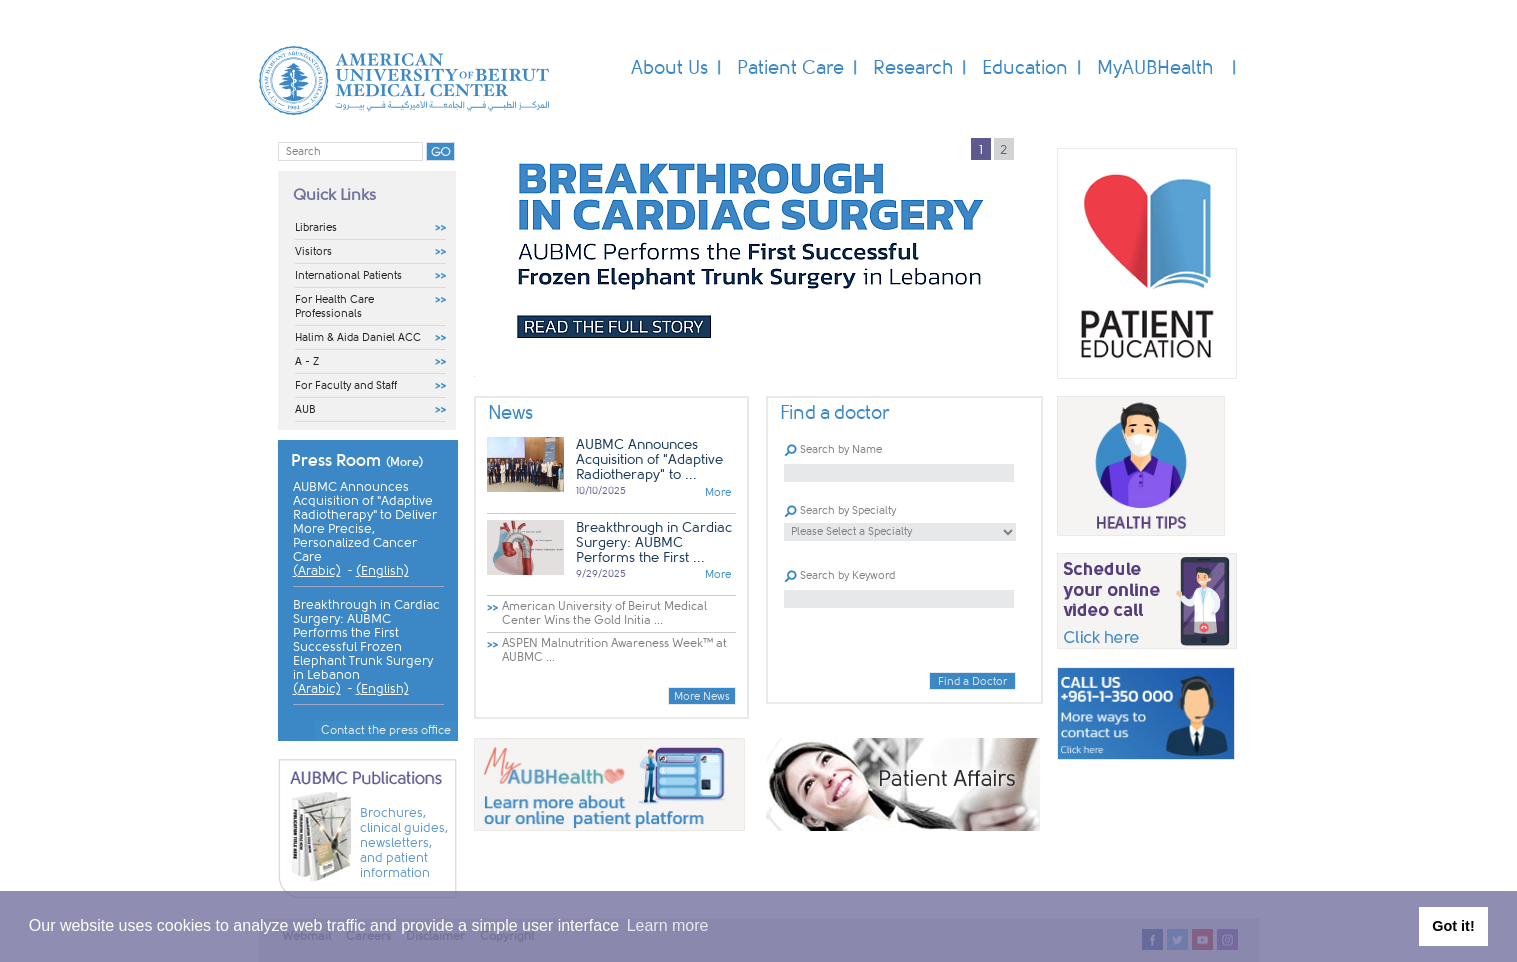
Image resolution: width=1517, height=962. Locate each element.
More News (702, 696)
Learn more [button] (668, 925)
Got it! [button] (1453, 926)
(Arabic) (317, 571)
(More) (405, 462)
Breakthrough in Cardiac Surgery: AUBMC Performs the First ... (654, 542)
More (718, 493)
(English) (382, 571)
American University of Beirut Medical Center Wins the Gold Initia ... (604, 613)
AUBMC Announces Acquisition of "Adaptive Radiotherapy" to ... (649, 459)
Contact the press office (386, 730)
